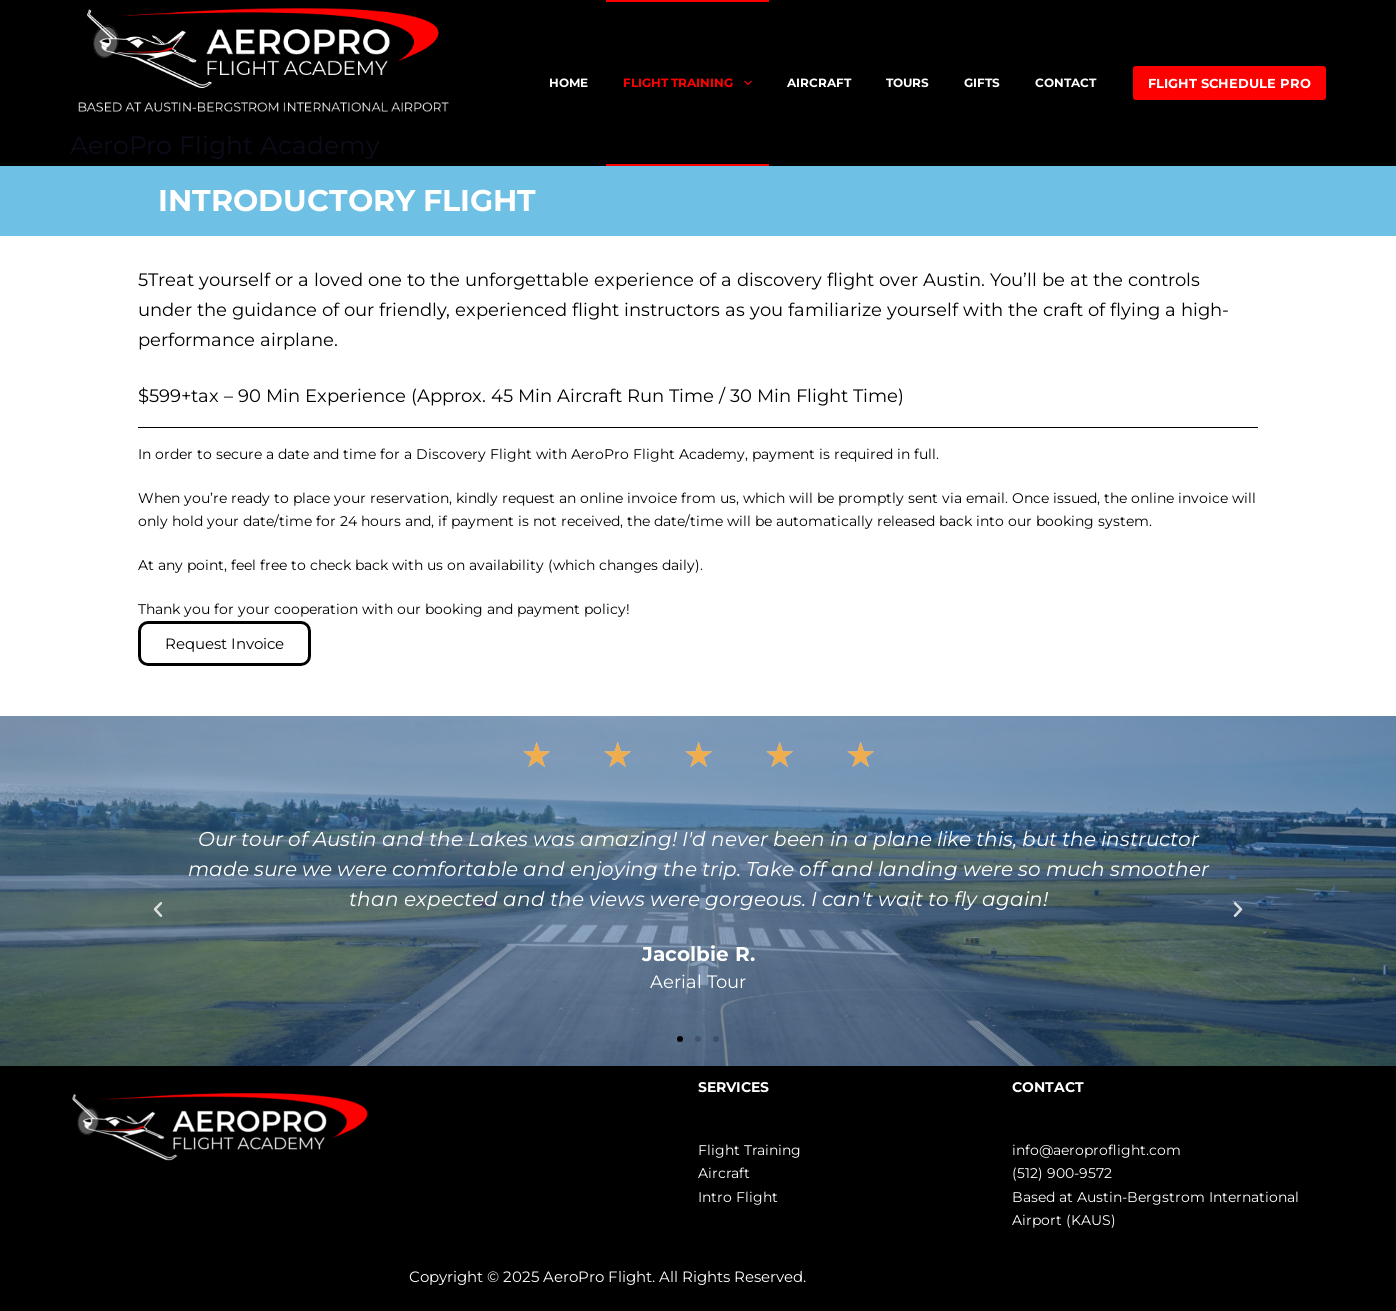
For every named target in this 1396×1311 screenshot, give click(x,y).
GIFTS (982, 82)
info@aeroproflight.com (1096, 1150)
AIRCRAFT (819, 82)
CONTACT (1065, 82)
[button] (158, 910)
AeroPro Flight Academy (225, 145)
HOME (568, 82)
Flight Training (749, 1150)
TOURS (907, 82)
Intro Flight (738, 1197)
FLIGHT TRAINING (691, 83)
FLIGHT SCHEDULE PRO (1229, 83)
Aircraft (724, 1173)
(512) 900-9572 (1062, 1173)
